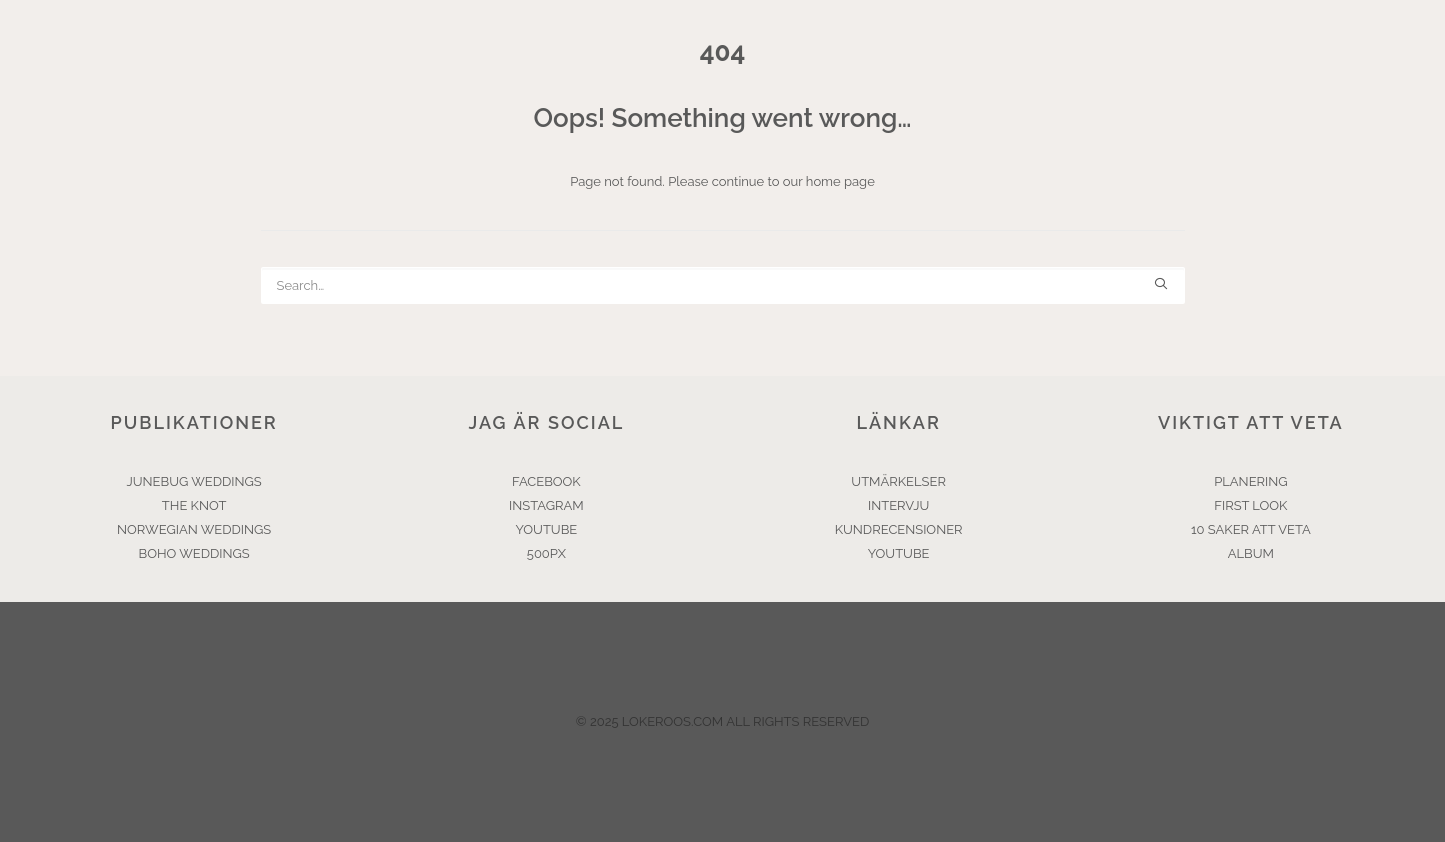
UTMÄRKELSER (898, 481)
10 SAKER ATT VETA (1251, 529)
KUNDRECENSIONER (899, 529)
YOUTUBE (546, 529)
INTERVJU (898, 505)
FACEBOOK (546, 481)
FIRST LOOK (1250, 505)
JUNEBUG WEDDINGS (194, 481)
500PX (546, 553)
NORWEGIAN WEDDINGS (194, 529)
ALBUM (1251, 553)
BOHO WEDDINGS (194, 553)
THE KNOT (194, 505)
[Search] (723, 285)
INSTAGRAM (546, 505)
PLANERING (1250, 481)
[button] (1160, 283)
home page (840, 181)
